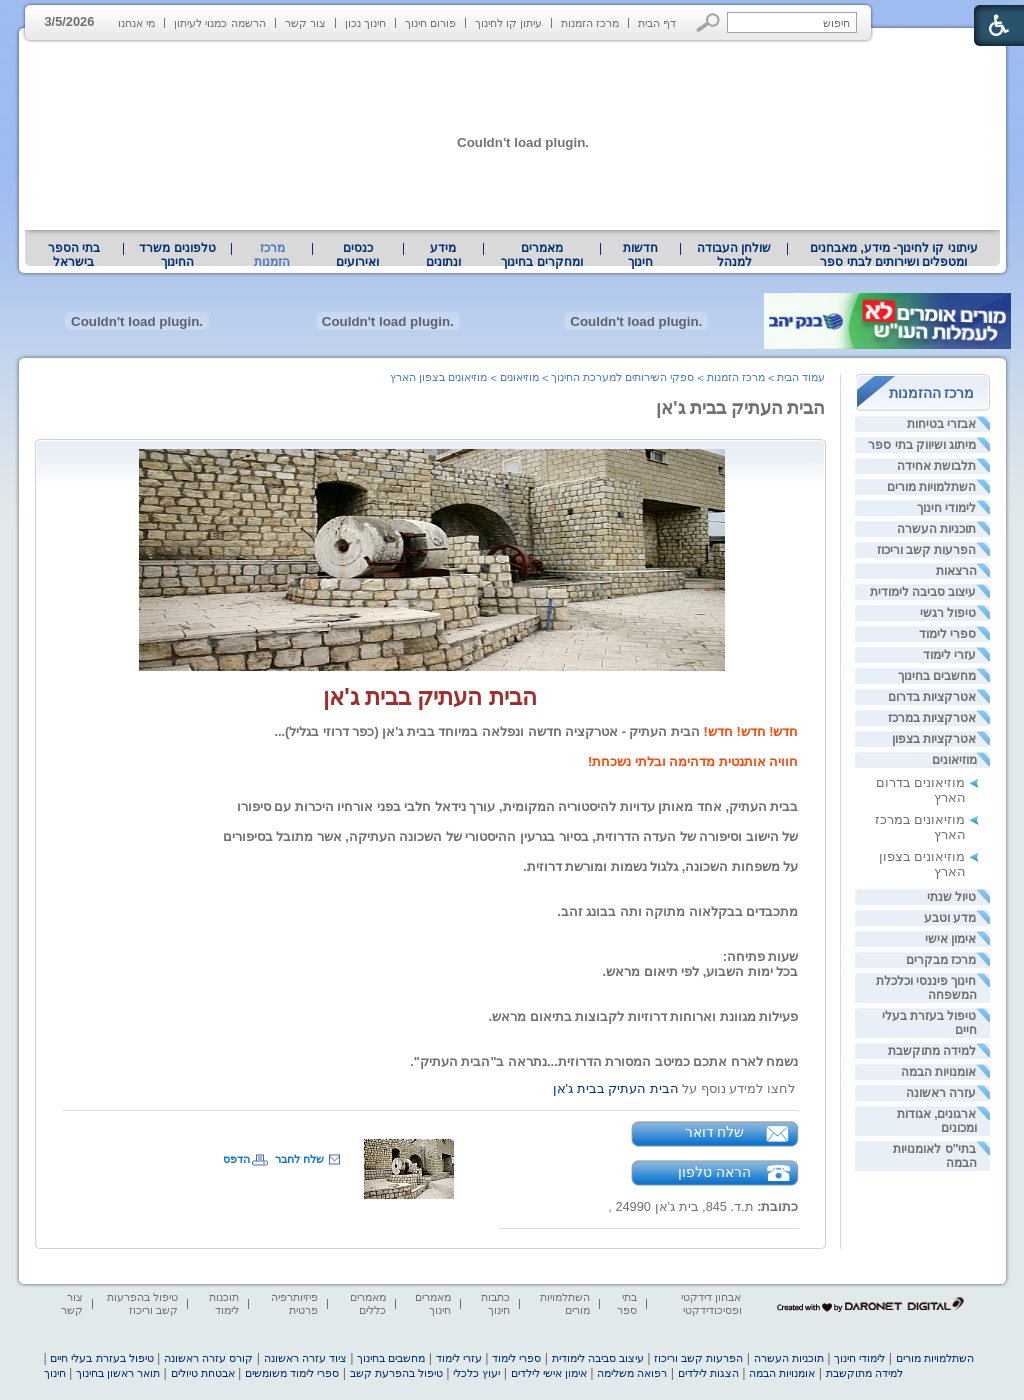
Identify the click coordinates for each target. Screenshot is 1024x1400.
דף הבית (657, 23)
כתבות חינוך (495, 1303)
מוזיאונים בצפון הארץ (438, 377)
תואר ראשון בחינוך (118, 1373)
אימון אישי (950, 939)
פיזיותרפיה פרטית (294, 1303)
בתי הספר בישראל (74, 255)
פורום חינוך (430, 23)
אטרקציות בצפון (934, 739)
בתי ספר (627, 1303)
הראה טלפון (714, 1172)
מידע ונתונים (443, 255)
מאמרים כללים (368, 1303)
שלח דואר (715, 1132)
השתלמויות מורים (931, 487)
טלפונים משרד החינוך (177, 255)
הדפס (236, 1159)
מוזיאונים (954, 760)
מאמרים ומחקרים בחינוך (541, 255)
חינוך (55, 1373)
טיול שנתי (951, 897)
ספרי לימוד (947, 634)
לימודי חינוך (946, 508)
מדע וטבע (950, 918)
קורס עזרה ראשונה (208, 1358)
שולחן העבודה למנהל (734, 255)
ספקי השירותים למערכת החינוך (622, 377)
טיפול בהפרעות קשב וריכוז (142, 1303)
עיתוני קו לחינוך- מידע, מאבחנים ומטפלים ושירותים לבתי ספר (894, 255)
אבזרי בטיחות (941, 424)
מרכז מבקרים (941, 960)
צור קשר (305, 23)
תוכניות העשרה (936, 529)
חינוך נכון (365, 23)
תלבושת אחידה (936, 466)
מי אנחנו (136, 23)
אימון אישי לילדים (549, 1373)
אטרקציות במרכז (932, 718)
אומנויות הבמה (938, 1072)
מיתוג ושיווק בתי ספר (922, 445)
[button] (708, 22)
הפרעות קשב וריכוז (927, 550)
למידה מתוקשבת (932, 1051)
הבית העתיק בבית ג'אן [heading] (430, 697)
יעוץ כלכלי (476, 1373)
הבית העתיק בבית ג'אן (740, 408)
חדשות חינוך (640, 255)
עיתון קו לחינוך (508, 23)
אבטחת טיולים (203, 1373)
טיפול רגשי (948, 613)
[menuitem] (893, 255)
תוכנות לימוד (224, 1303)
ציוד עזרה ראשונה (305, 1358)
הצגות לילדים (708, 1373)
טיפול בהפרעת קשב (396, 1373)
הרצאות (956, 571)
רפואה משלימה (632, 1373)
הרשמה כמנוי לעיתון (219, 23)
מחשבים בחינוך (937, 676)
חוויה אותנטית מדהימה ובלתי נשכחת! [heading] (693, 761)
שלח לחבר (299, 1159)
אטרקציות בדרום (932, 697)
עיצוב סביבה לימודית (923, 592)
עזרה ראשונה (941, 1093)
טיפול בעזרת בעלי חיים (101, 1358)
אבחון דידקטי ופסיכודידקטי (711, 1303)
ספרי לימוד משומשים (292, 1373)
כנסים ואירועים (357, 255)
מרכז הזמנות (590, 23)
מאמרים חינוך (433, 1303)
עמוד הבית (801, 377)
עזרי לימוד (949, 655)
